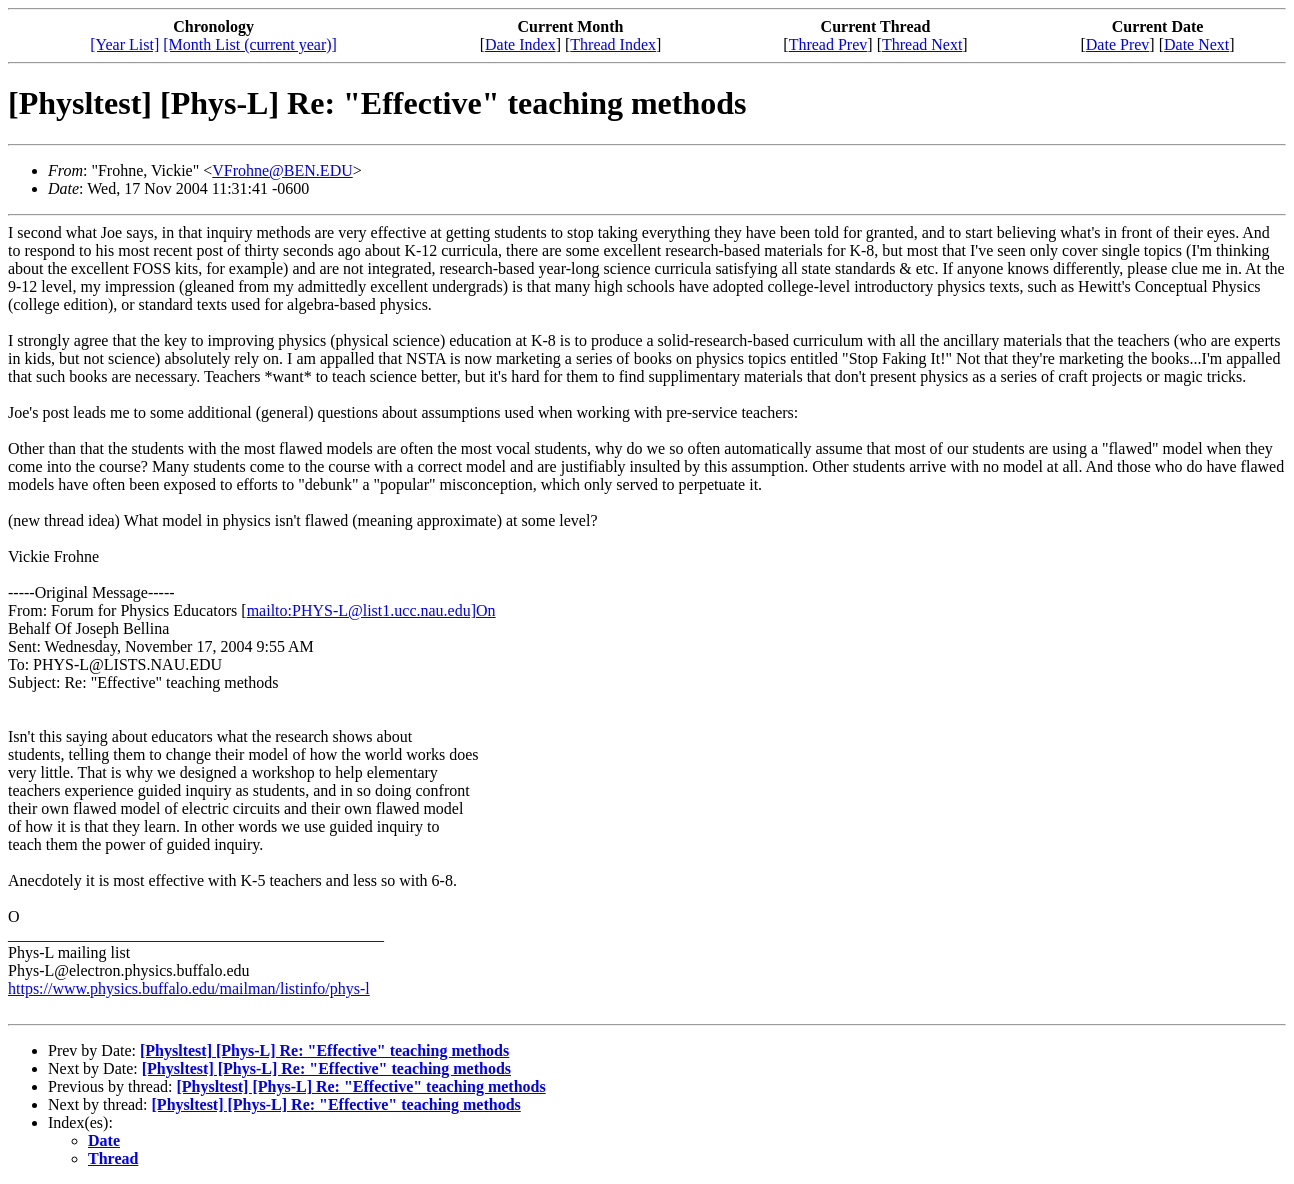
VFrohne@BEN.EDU (282, 170)
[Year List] (124, 44)
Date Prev (1118, 44)
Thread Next (922, 44)
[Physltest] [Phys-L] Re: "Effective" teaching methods (324, 1050)
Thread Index (613, 44)
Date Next (1196, 44)
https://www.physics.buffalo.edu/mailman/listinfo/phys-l (189, 988)
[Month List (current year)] (250, 44)
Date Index (520, 44)
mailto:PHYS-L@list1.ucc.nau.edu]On (371, 610)
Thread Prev (828, 44)
